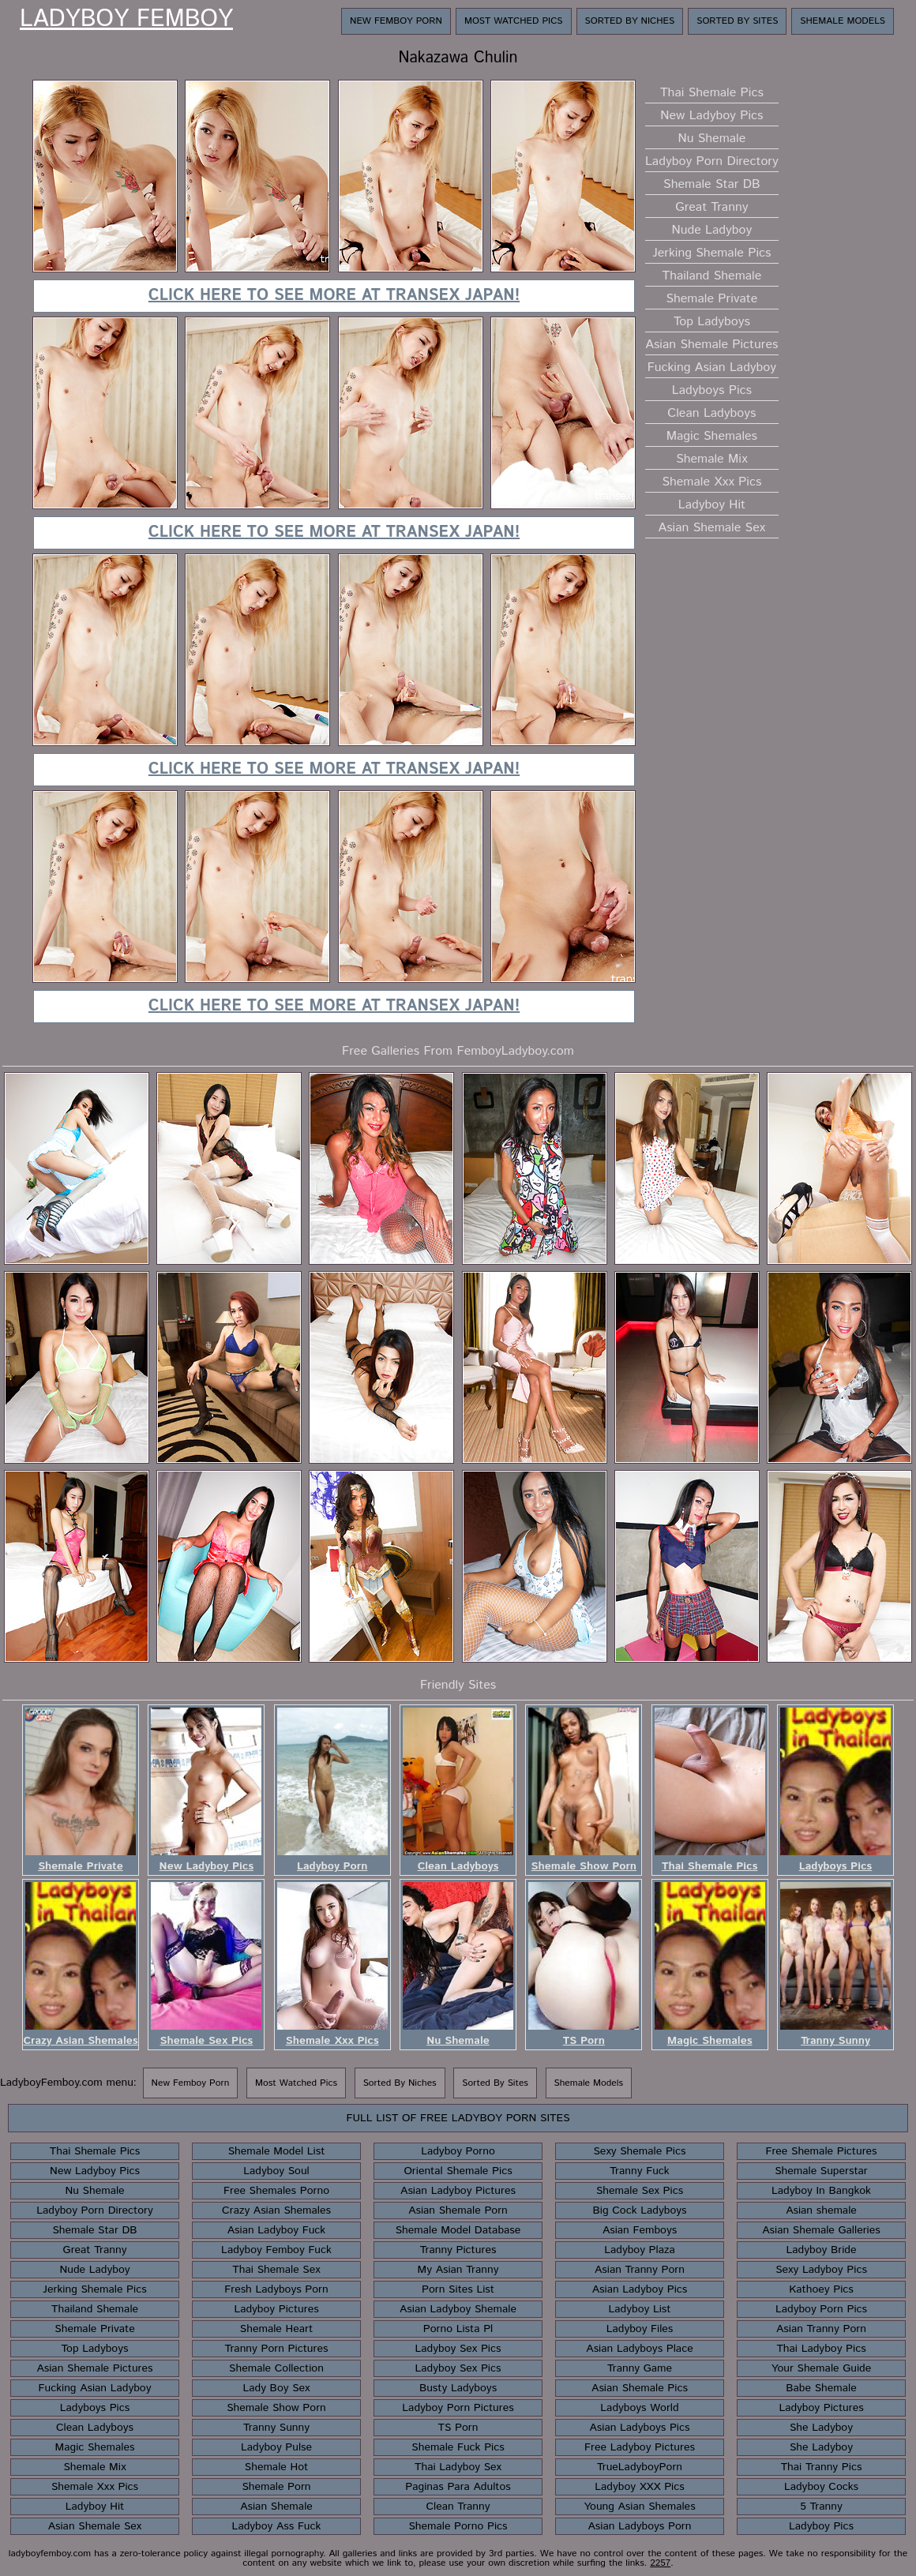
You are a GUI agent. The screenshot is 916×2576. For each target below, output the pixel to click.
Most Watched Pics (513, 21)
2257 (660, 2563)
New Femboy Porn (396, 21)
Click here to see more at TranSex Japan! (334, 295)
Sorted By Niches (630, 21)
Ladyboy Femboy (126, 20)
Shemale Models (842, 21)
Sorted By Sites (737, 21)
